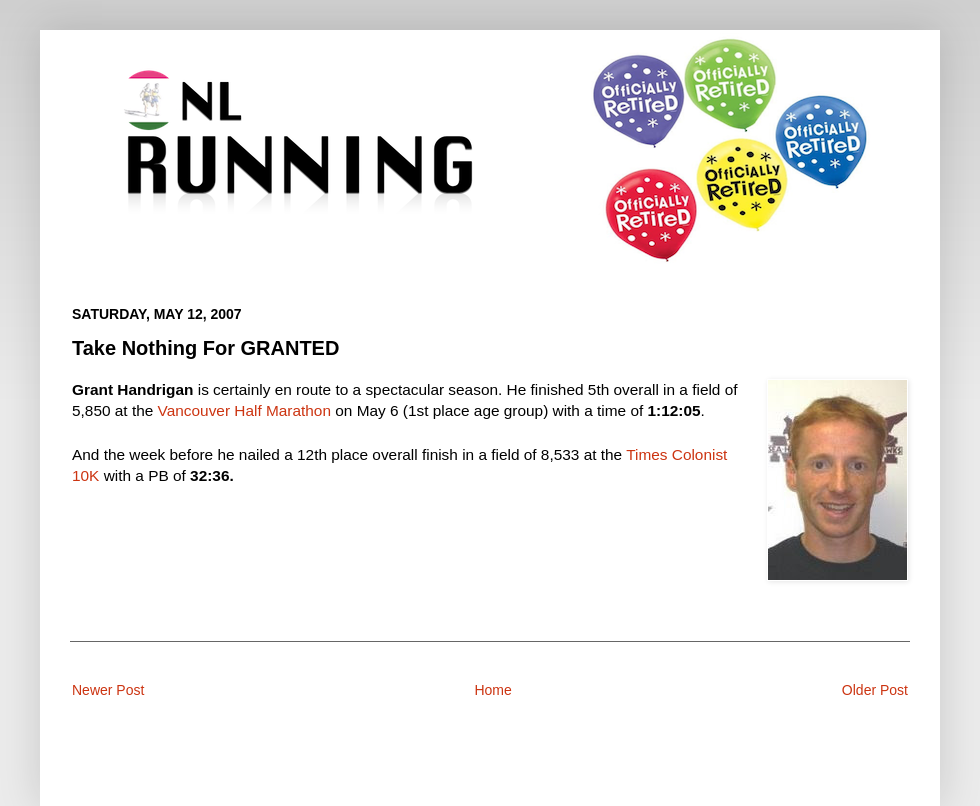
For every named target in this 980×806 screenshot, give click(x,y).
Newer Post (108, 690)
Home (492, 690)
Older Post (875, 690)
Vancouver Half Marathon (244, 410)
